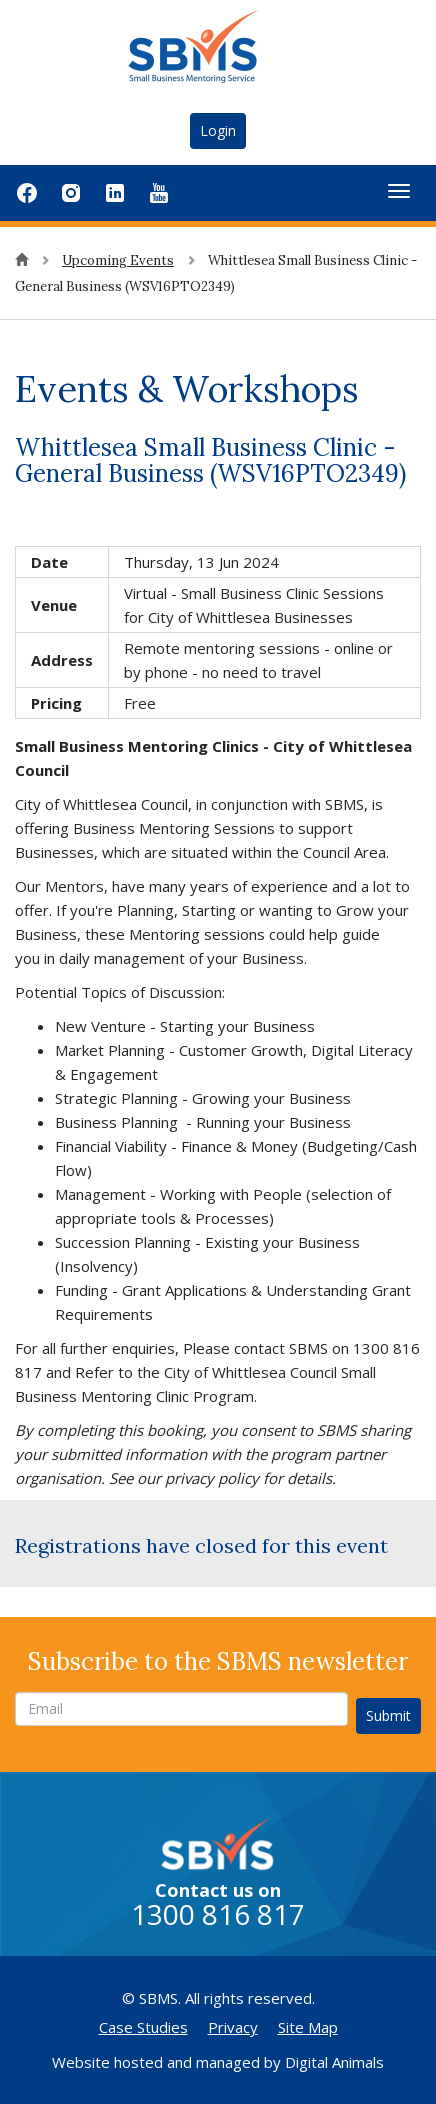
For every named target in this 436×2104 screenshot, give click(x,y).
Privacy (233, 2027)
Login (218, 130)
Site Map (308, 2027)
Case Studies (143, 2027)
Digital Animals (334, 2062)
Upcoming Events (118, 260)
